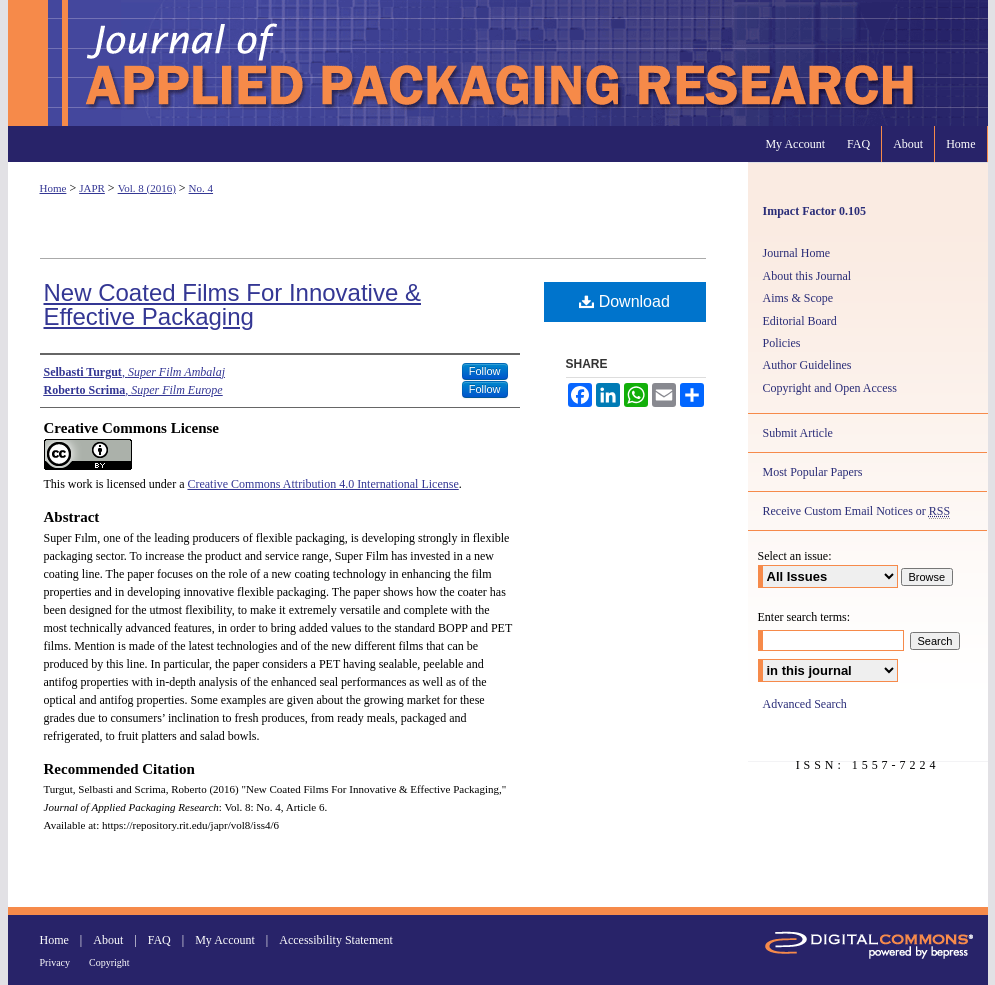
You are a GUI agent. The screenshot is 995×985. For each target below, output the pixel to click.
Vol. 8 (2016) (147, 188)
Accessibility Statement (336, 940)
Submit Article (798, 433)
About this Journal (807, 276)
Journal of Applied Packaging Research (498, 63)
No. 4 (201, 188)
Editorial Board (800, 321)
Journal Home (797, 253)
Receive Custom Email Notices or (857, 511)
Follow (485, 371)
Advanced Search (805, 704)
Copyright (109, 962)
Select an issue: (795, 556)
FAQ (159, 940)
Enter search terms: (804, 617)
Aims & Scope (798, 298)
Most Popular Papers (813, 472)
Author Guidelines (807, 365)
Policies (782, 343)
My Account (225, 940)
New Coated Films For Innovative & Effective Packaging (232, 304)
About (108, 940)
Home (53, 188)
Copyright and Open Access (830, 388)
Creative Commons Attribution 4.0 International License (322, 484)
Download (624, 301)
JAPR (92, 188)
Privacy (55, 962)
